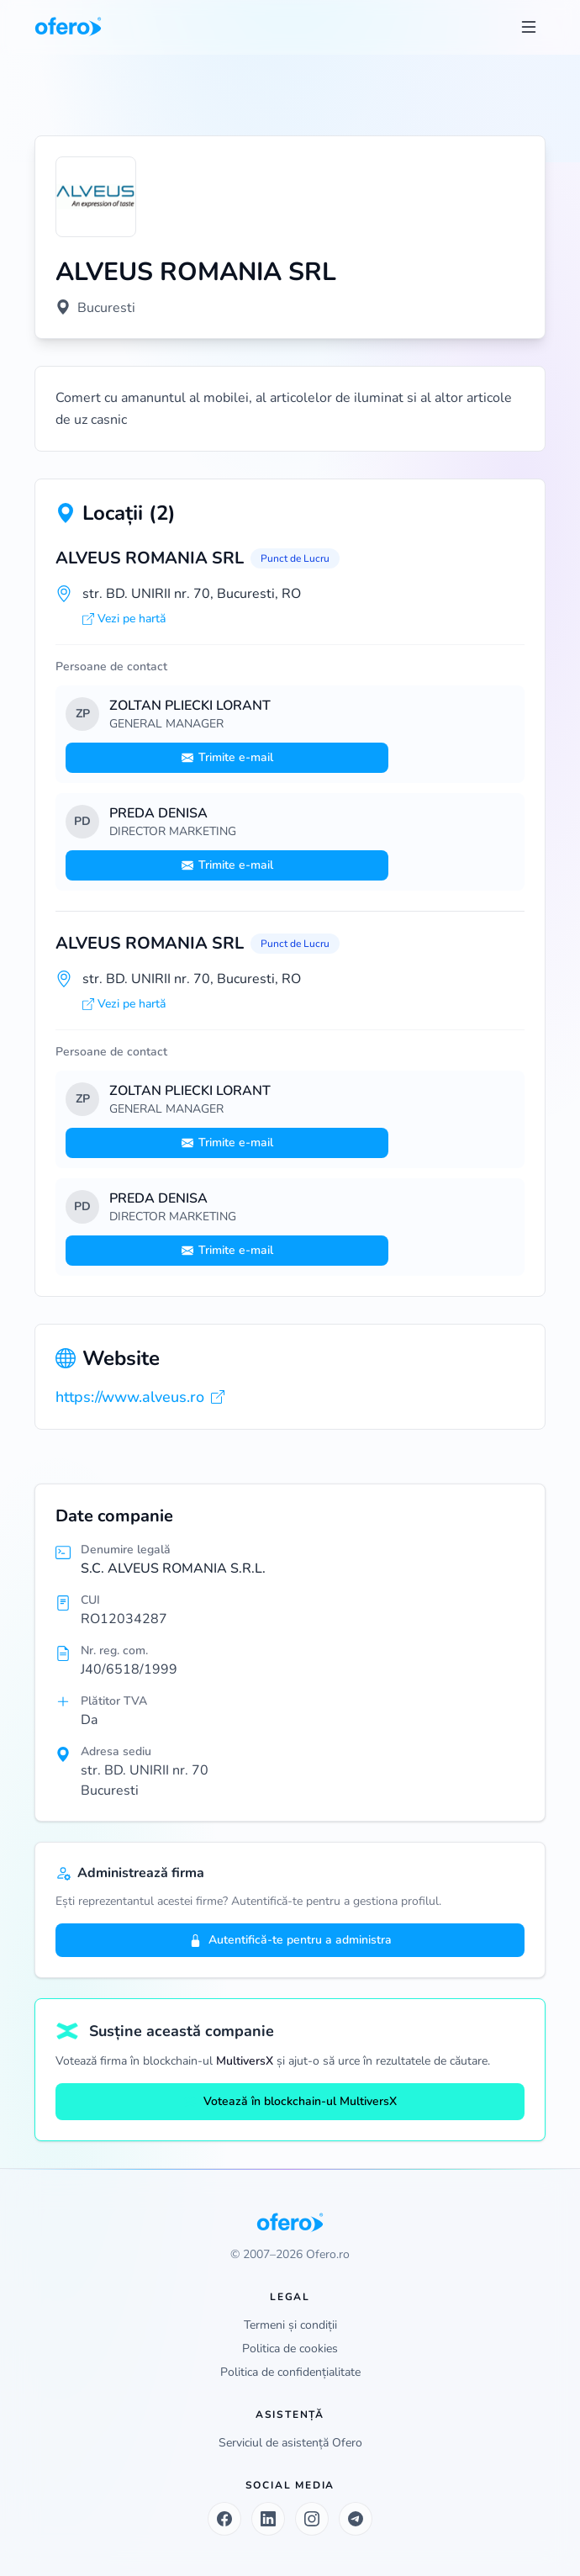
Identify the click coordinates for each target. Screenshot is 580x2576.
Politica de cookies (290, 2348)
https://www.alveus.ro (139, 1397)
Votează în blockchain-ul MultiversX (290, 2101)
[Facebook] (224, 2519)
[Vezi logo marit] (95, 196)
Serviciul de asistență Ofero (290, 2443)
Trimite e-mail (227, 757)
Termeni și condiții (290, 2325)
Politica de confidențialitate (290, 2372)
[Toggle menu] (529, 27)
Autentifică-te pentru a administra (290, 1940)
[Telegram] (355, 2519)
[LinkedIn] (268, 2519)
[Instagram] (312, 2519)
